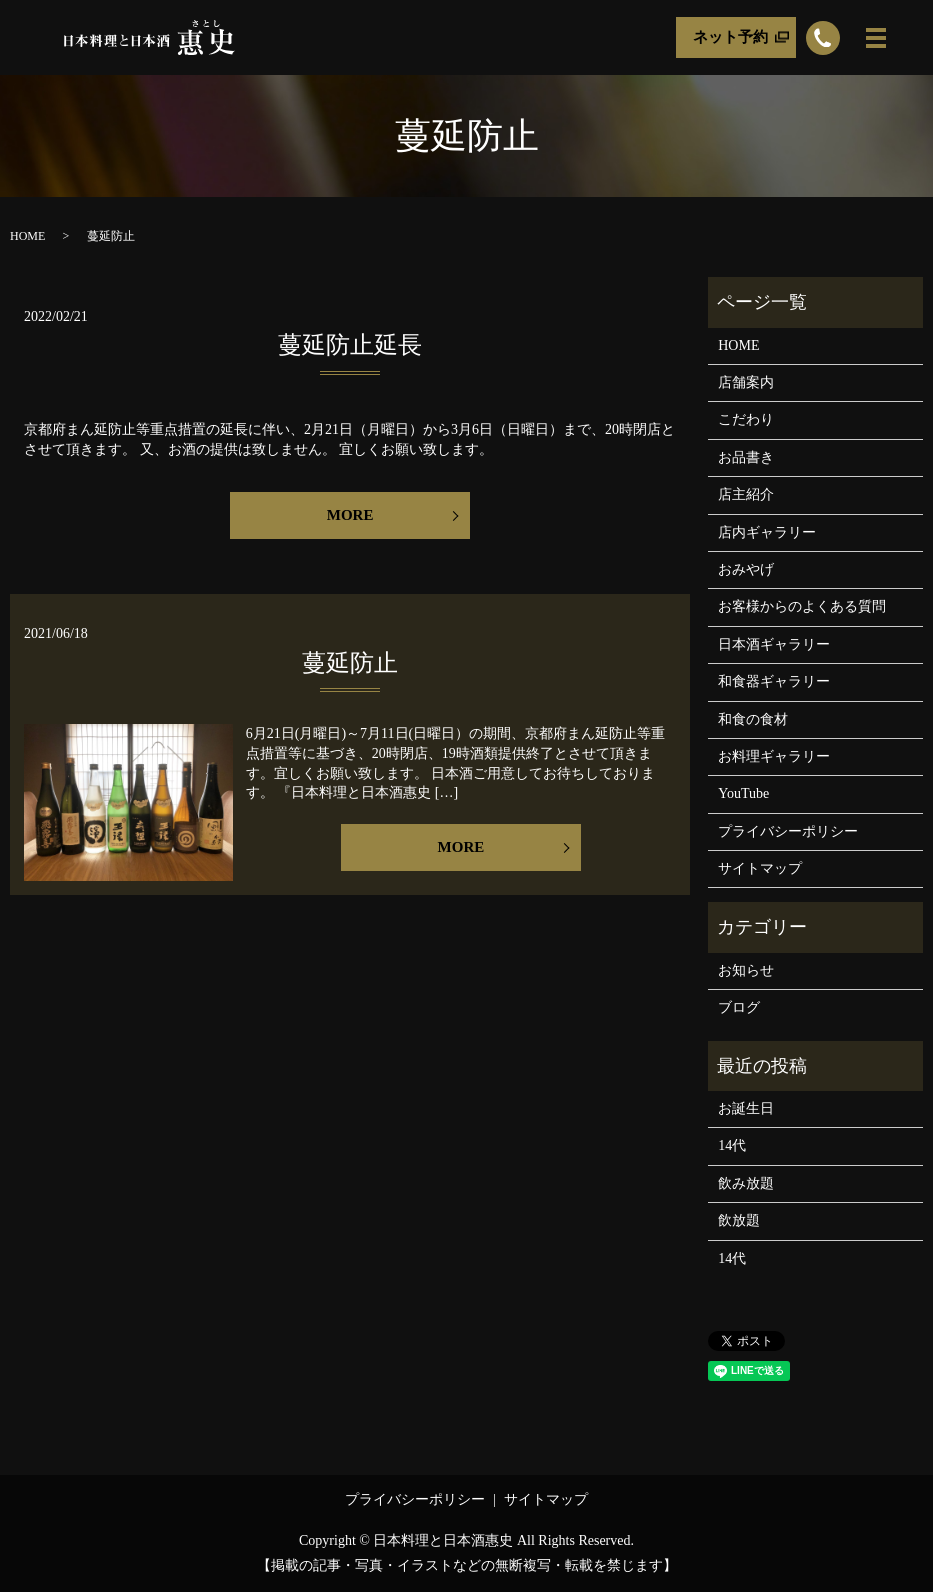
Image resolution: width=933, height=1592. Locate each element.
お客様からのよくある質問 (802, 606)
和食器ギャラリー (774, 681)
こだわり (746, 419)
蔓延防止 (350, 663)
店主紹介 (746, 494)
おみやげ (746, 569)
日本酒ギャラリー (774, 644)
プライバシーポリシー (788, 831)
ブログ (739, 1007)
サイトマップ (760, 868)
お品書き (746, 457)
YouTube (743, 793)
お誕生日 (746, 1108)
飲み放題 (746, 1183)
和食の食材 (753, 719)
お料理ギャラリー (774, 756)
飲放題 (739, 1220)
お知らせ (746, 970)
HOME (27, 236)
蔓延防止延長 (350, 345)
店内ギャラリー (767, 532)
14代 (732, 1145)
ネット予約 (730, 37)
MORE (350, 515)
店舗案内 (746, 382)
